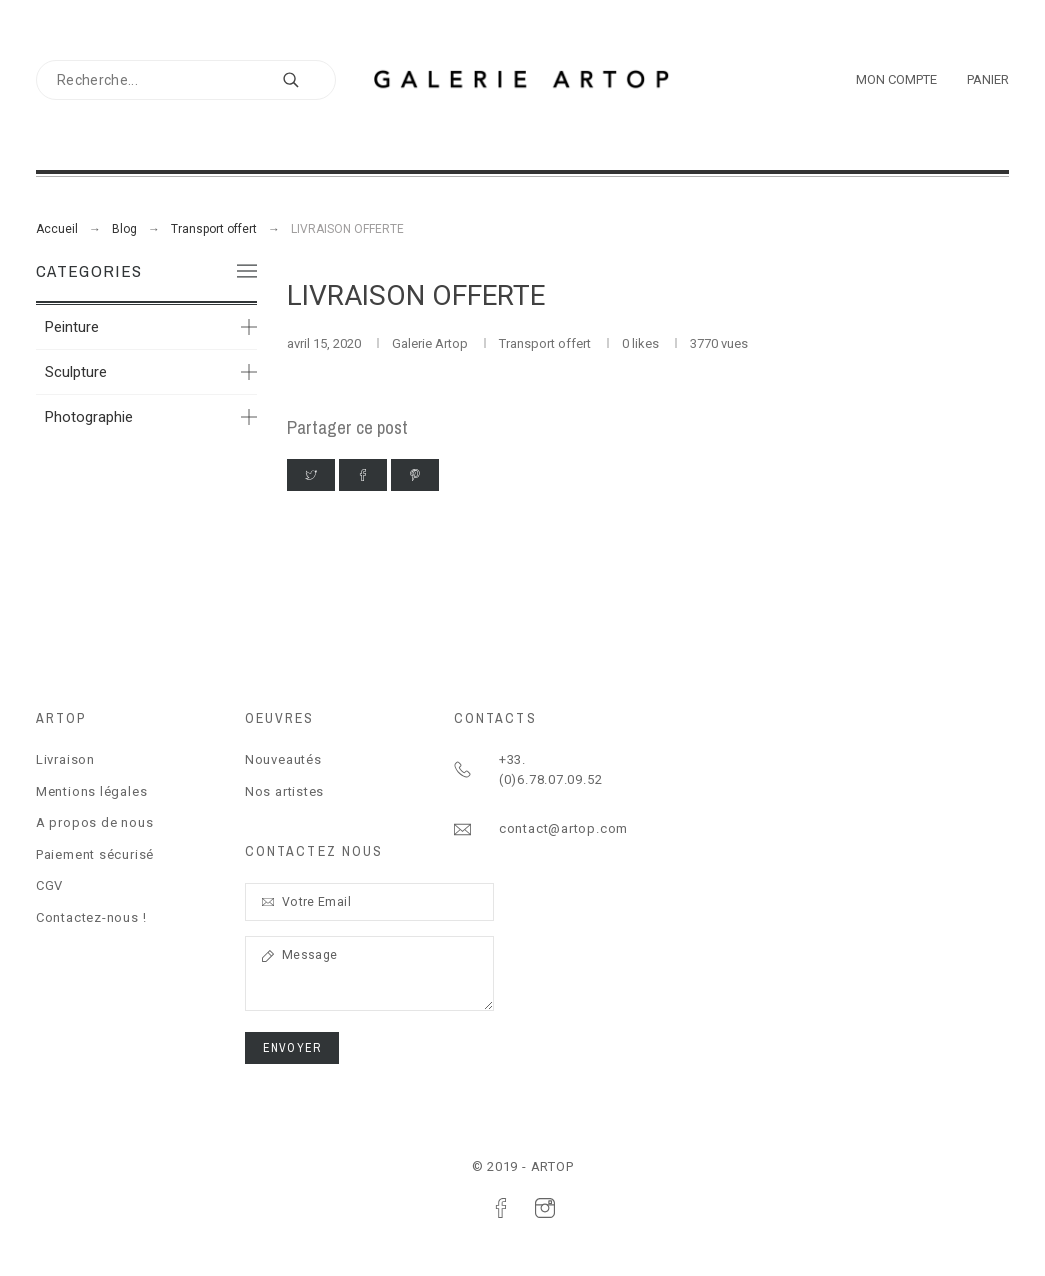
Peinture (72, 327)
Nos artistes (284, 791)
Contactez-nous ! (91, 917)
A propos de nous (94, 822)
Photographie (89, 417)
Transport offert (546, 343)
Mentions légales (91, 791)
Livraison (65, 759)
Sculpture (76, 372)
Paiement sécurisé (95, 854)
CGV (49, 885)
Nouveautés (283, 759)
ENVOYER (292, 1048)
